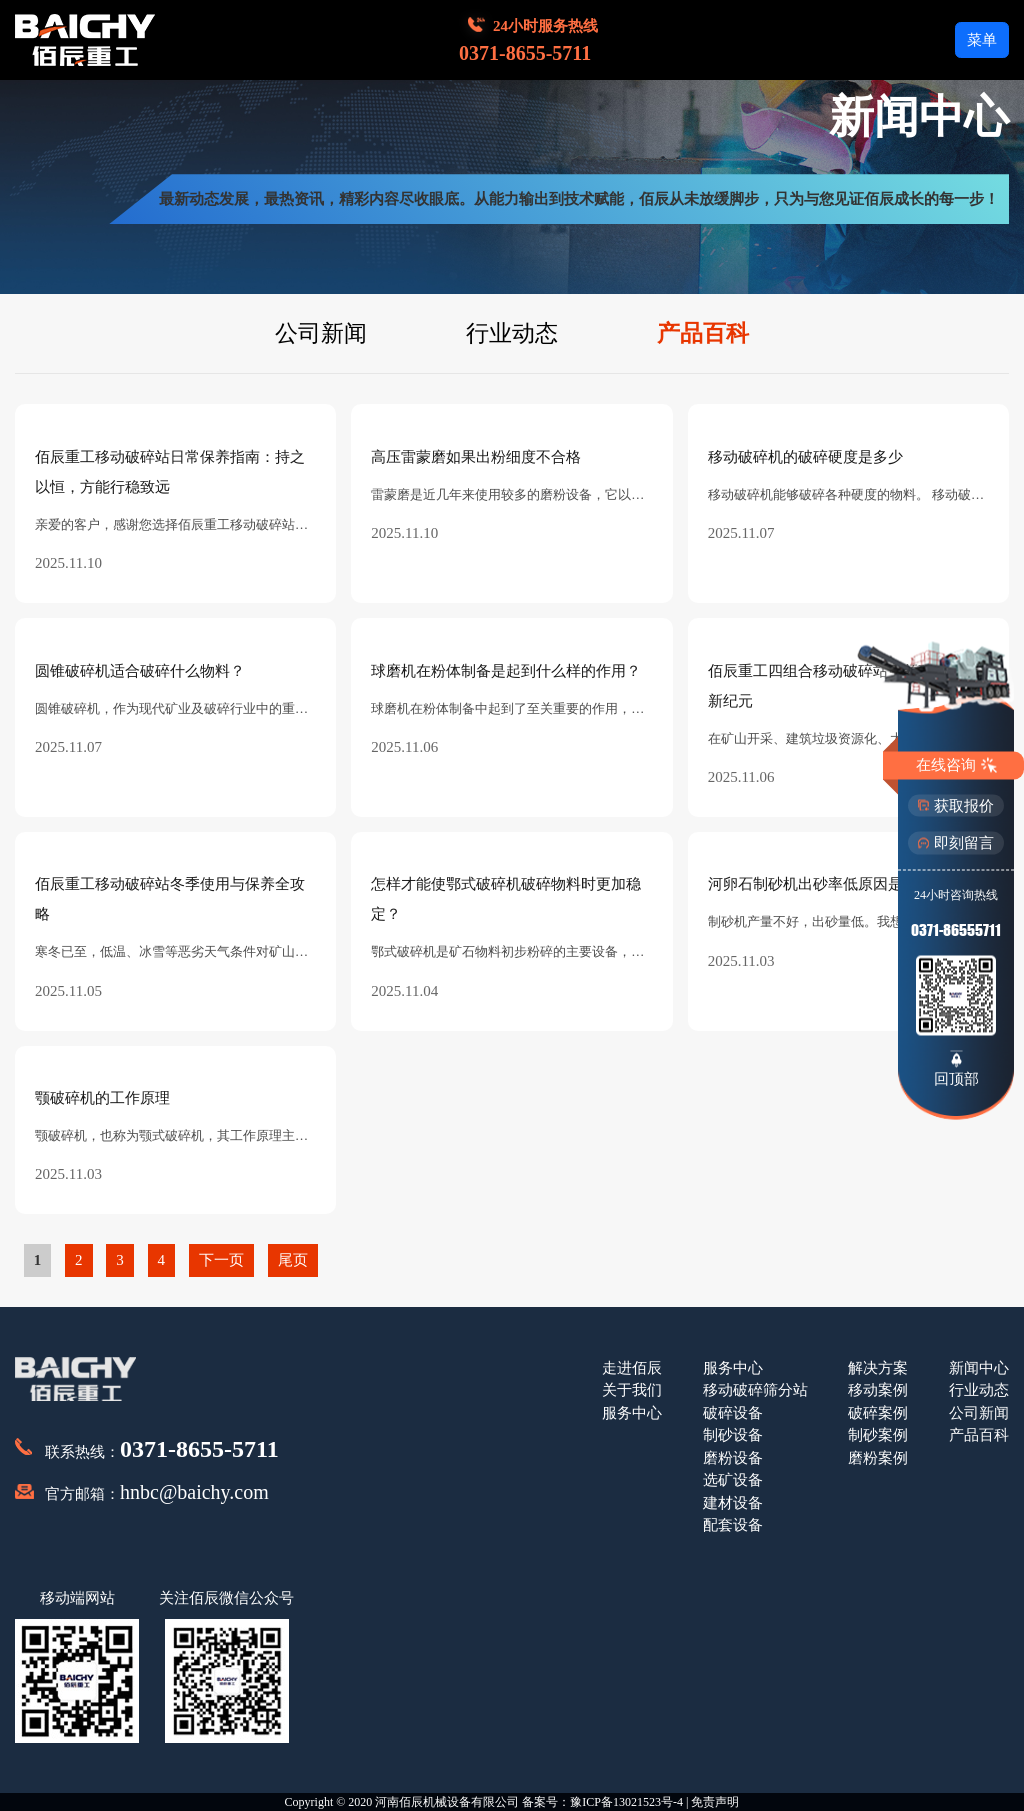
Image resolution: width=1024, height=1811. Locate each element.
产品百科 (703, 333)
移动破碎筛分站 (755, 1390)
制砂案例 (878, 1435)
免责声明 (715, 1802)
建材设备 (733, 1503)
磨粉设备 (733, 1458)
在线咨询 (956, 765)
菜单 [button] (982, 40)
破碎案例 (878, 1413)
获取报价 (956, 805)
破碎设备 (733, 1413)
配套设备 (733, 1525)
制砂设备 (733, 1435)
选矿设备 (733, 1480)
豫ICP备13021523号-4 (626, 1802)
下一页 (221, 1260)
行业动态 (512, 333)
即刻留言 (956, 843)
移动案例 (878, 1390)
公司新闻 (321, 333)
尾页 (293, 1260)
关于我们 (632, 1390)
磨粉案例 (878, 1458)
